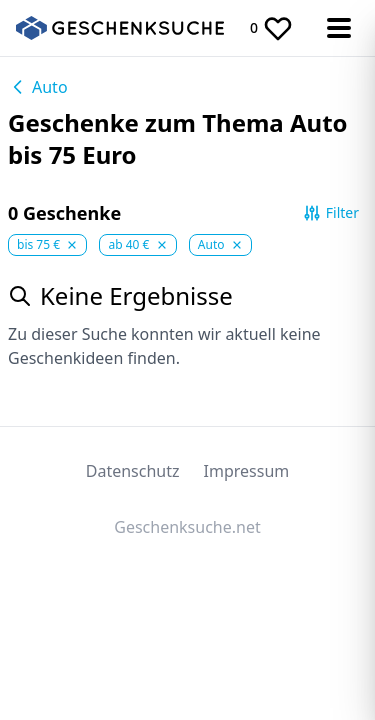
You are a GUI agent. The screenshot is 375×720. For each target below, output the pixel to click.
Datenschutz (133, 471)
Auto (38, 87)
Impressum (247, 471)
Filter (330, 213)
